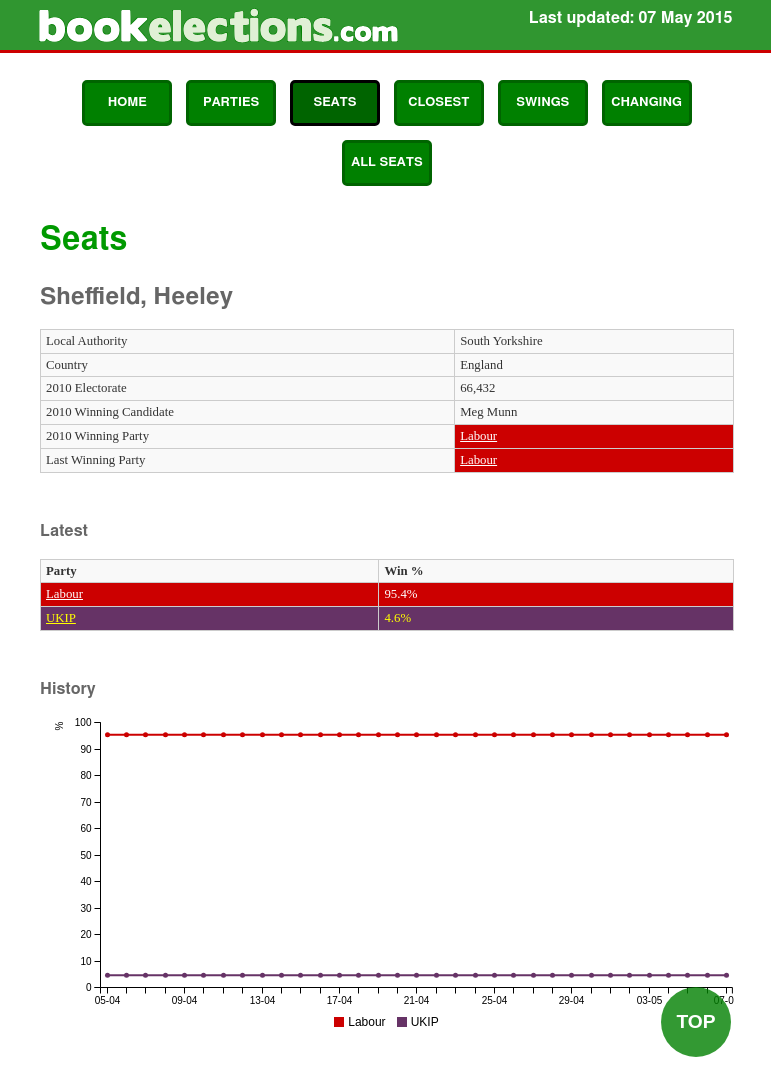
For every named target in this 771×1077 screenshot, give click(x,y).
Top (695, 1021)
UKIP (61, 618)
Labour (478, 436)
